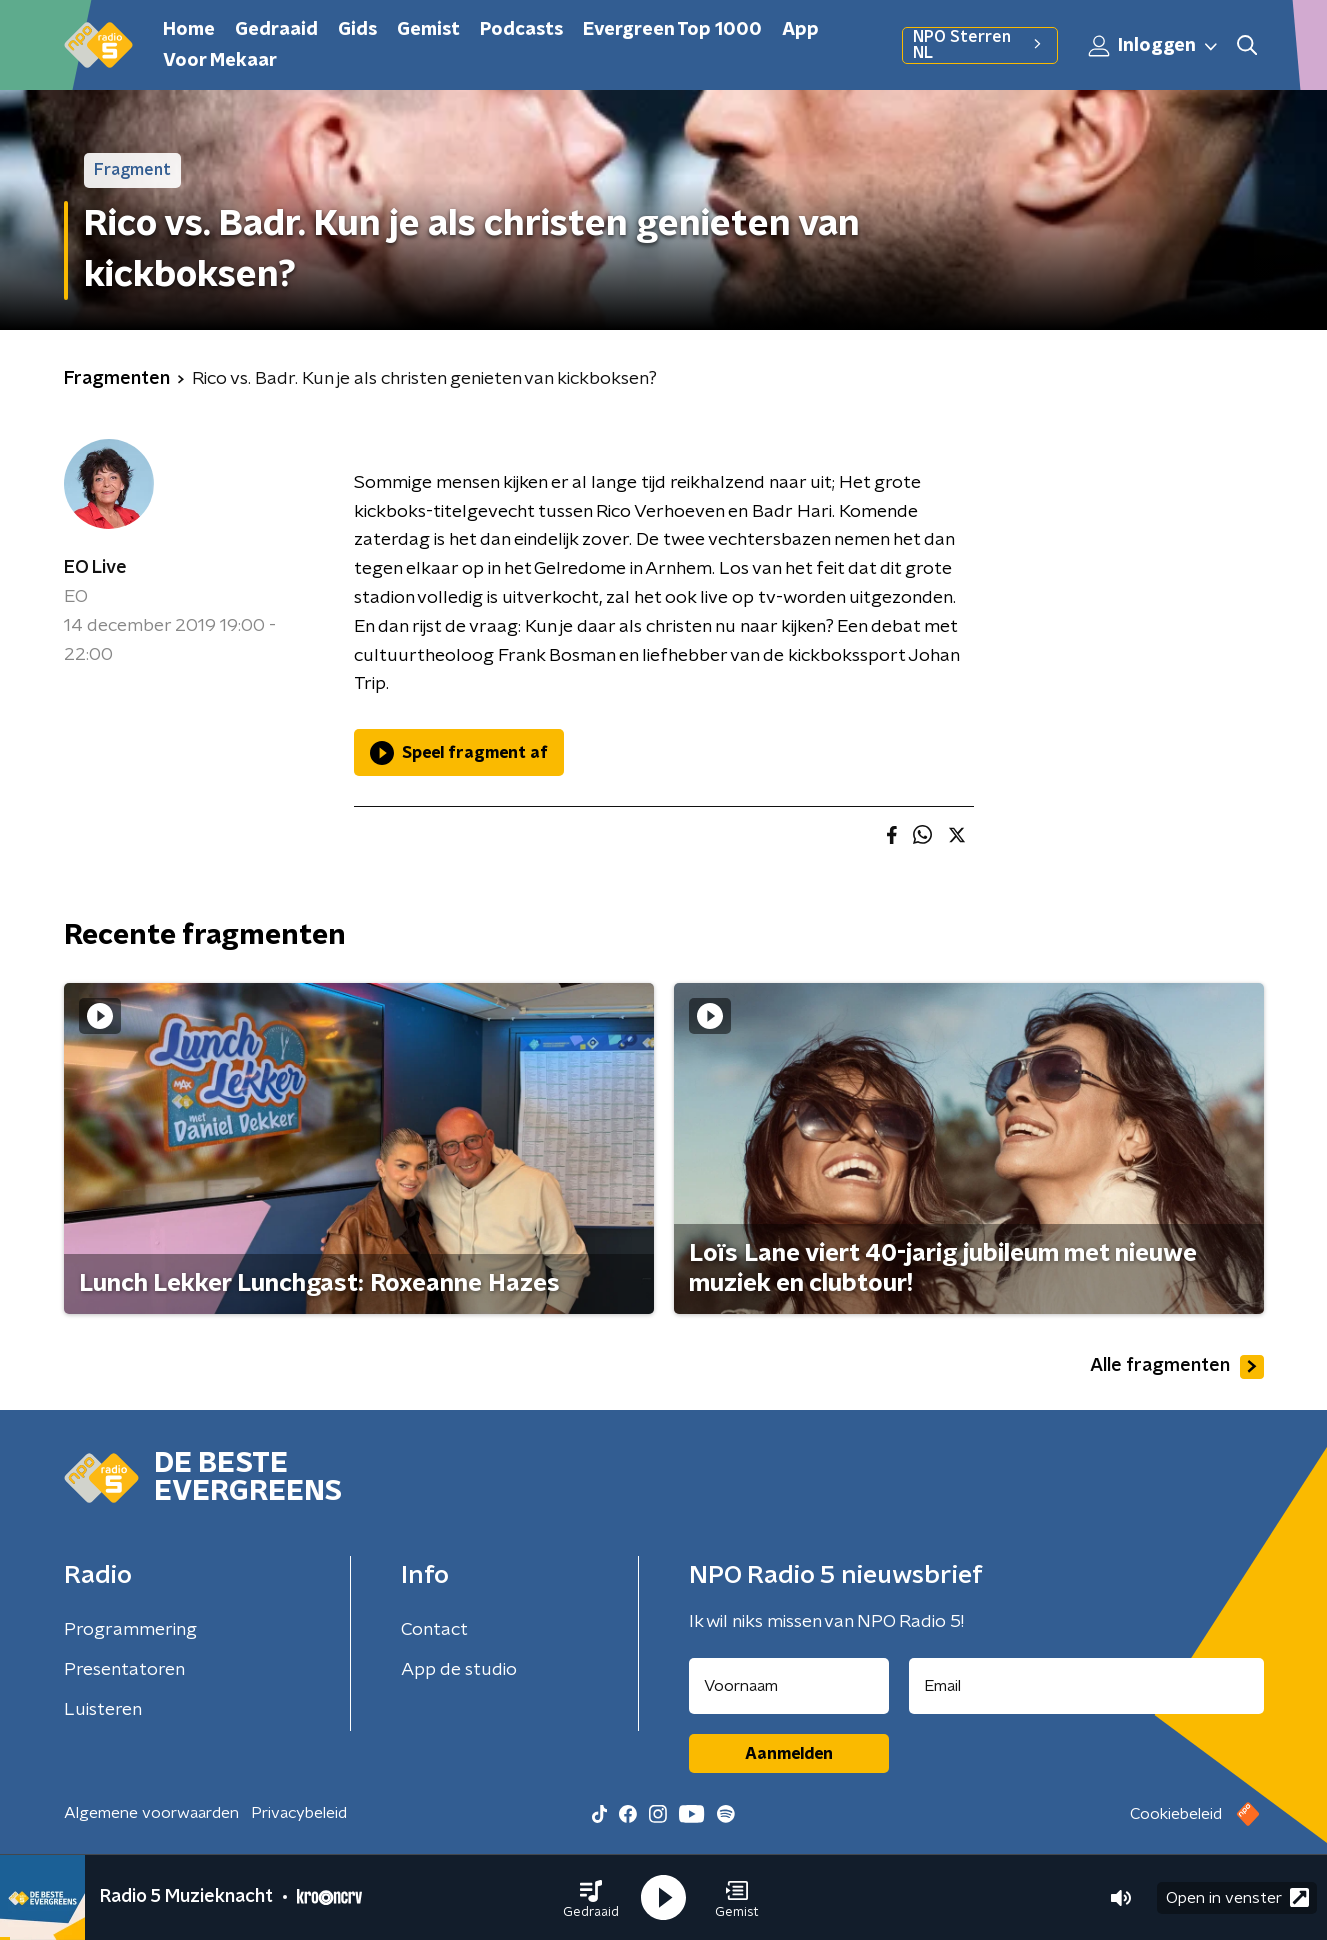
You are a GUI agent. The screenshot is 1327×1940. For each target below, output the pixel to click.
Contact (434, 1630)
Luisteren (103, 1710)
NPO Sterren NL (979, 45)
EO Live (95, 568)
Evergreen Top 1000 (672, 30)
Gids (357, 30)
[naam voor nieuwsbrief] (789, 1686)
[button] (591, 1898)
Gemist (428, 30)
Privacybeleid (299, 1813)
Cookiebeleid (1176, 1814)
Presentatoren (124, 1670)
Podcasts (521, 30)
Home (189, 30)
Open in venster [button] (1237, 1897)
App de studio (459, 1670)
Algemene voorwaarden (151, 1813)
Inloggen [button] (1154, 46)
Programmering (130, 1630)
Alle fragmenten (1177, 1367)
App (800, 30)
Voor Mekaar (220, 61)
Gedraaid (276, 30)
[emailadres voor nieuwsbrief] (1086, 1686)
